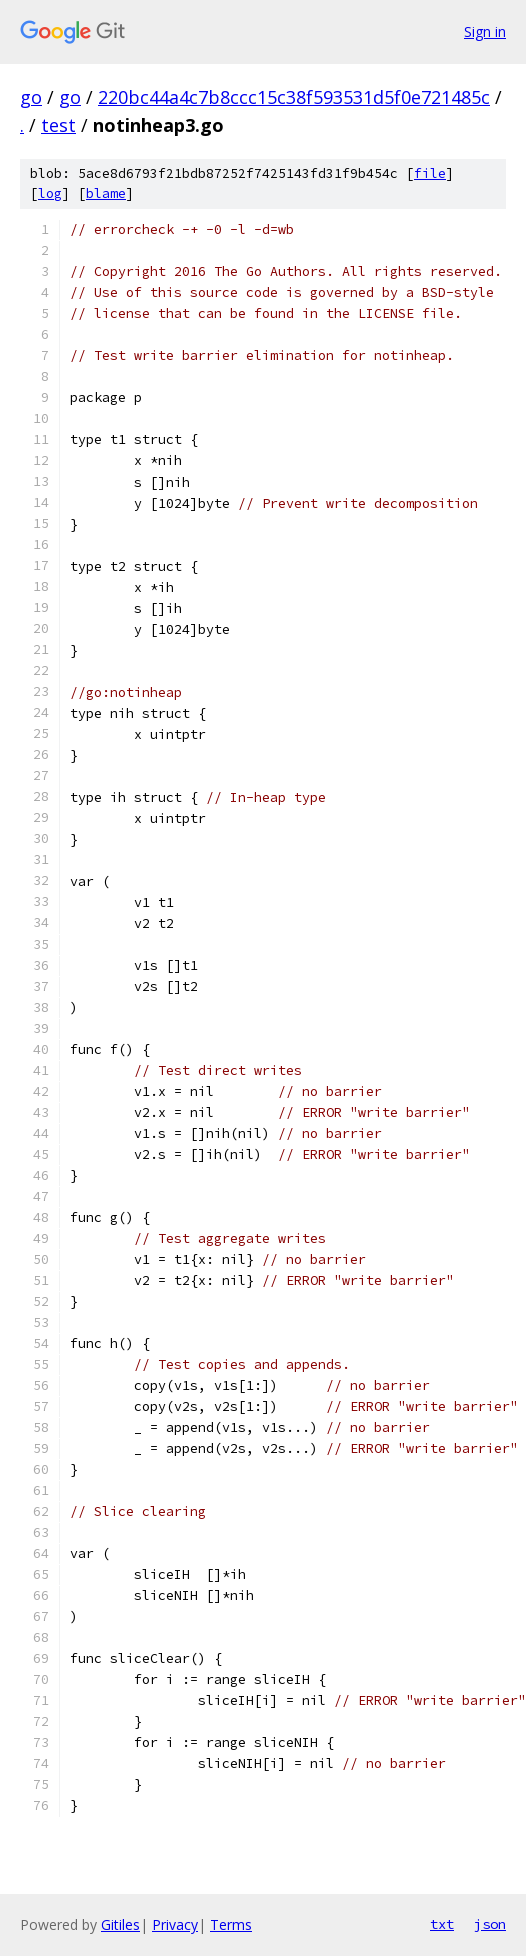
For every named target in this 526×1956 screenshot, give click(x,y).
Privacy (175, 1924)
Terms (231, 1924)
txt (442, 1924)
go (31, 97)
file (430, 173)
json (490, 1924)
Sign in (485, 31)
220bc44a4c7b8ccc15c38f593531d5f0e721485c (294, 97)
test (58, 125)
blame (106, 193)
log (50, 193)
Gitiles (120, 1924)
